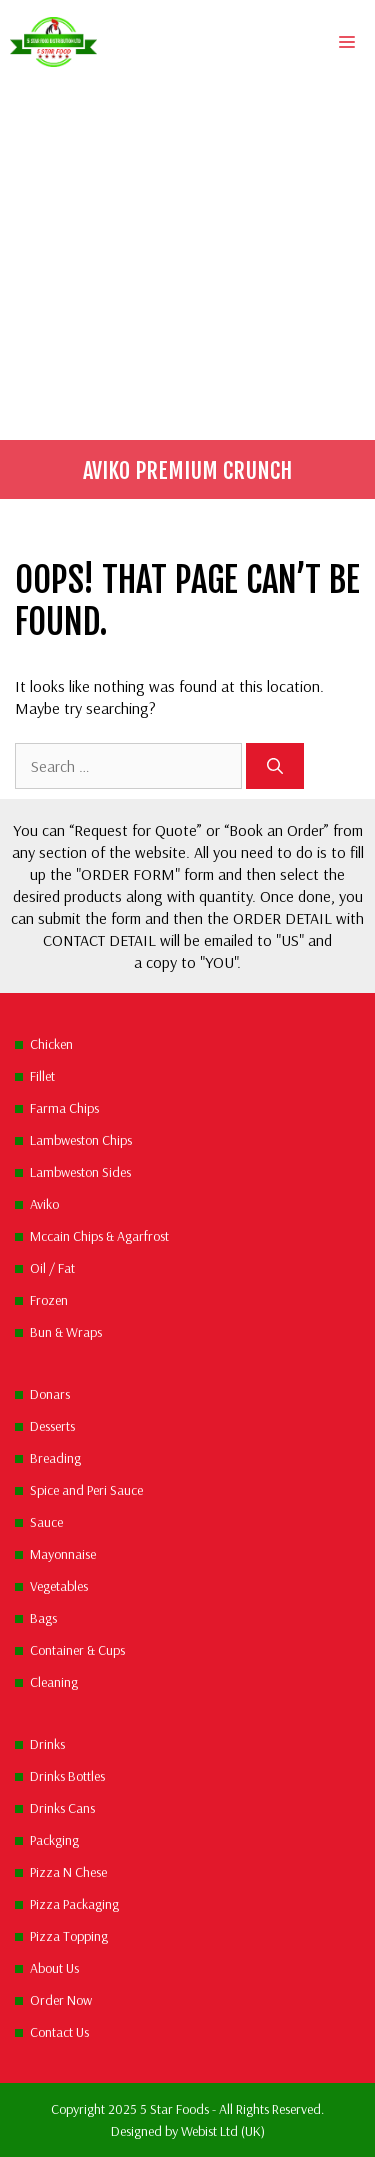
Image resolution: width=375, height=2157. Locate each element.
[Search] (275, 766)
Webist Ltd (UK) (223, 2131)
